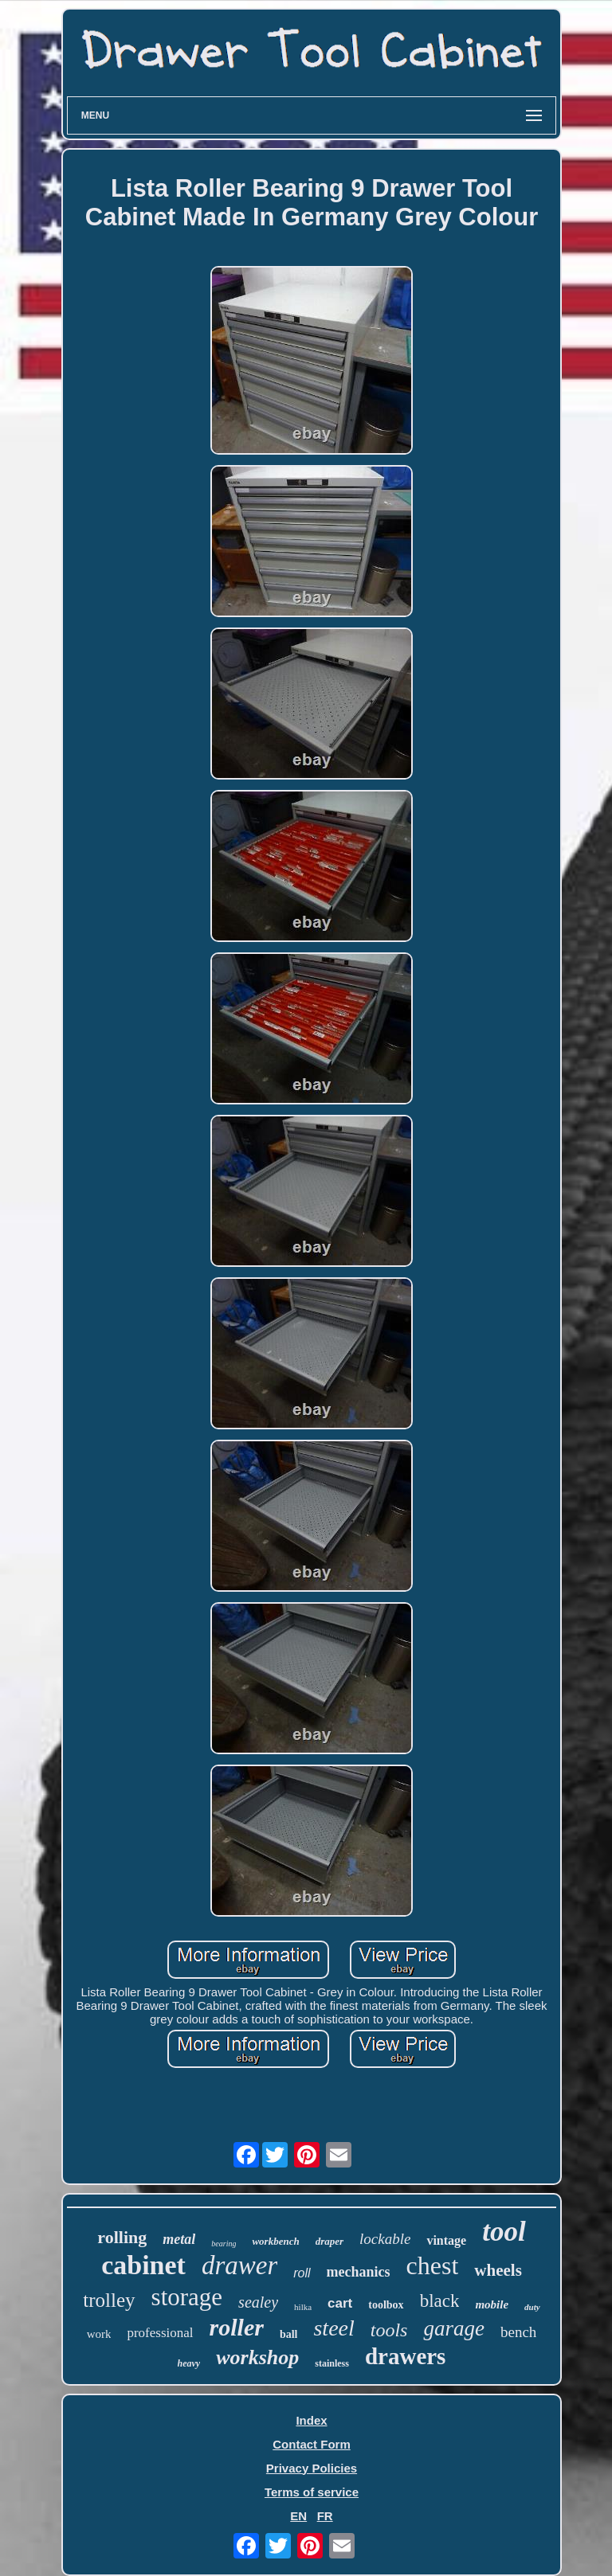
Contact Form (312, 2444)
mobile (491, 2304)
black (440, 2301)
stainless (332, 2363)
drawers (405, 2356)
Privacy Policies (311, 2468)
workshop (257, 2357)
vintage (446, 2240)
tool (503, 2231)
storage (187, 2297)
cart (340, 2303)
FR (325, 2516)
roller (237, 2327)
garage (453, 2328)
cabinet (143, 2265)
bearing (223, 2243)
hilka (303, 2307)
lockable (384, 2238)
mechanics (358, 2272)
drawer (239, 2265)
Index (311, 2420)
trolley (109, 2300)
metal (179, 2239)
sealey (258, 2302)
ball (289, 2334)
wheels (498, 2270)
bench (518, 2332)
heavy (189, 2363)
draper (329, 2241)
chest (432, 2265)
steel (333, 2328)
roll (301, 2273)
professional (160, 2332)
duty (532, 2307)
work (99, 2334)
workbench (275, 2241)
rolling (122, 2237)
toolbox (385, 2305)
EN (298, 2516)
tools (389, 2330)
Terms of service (312, 2492)
